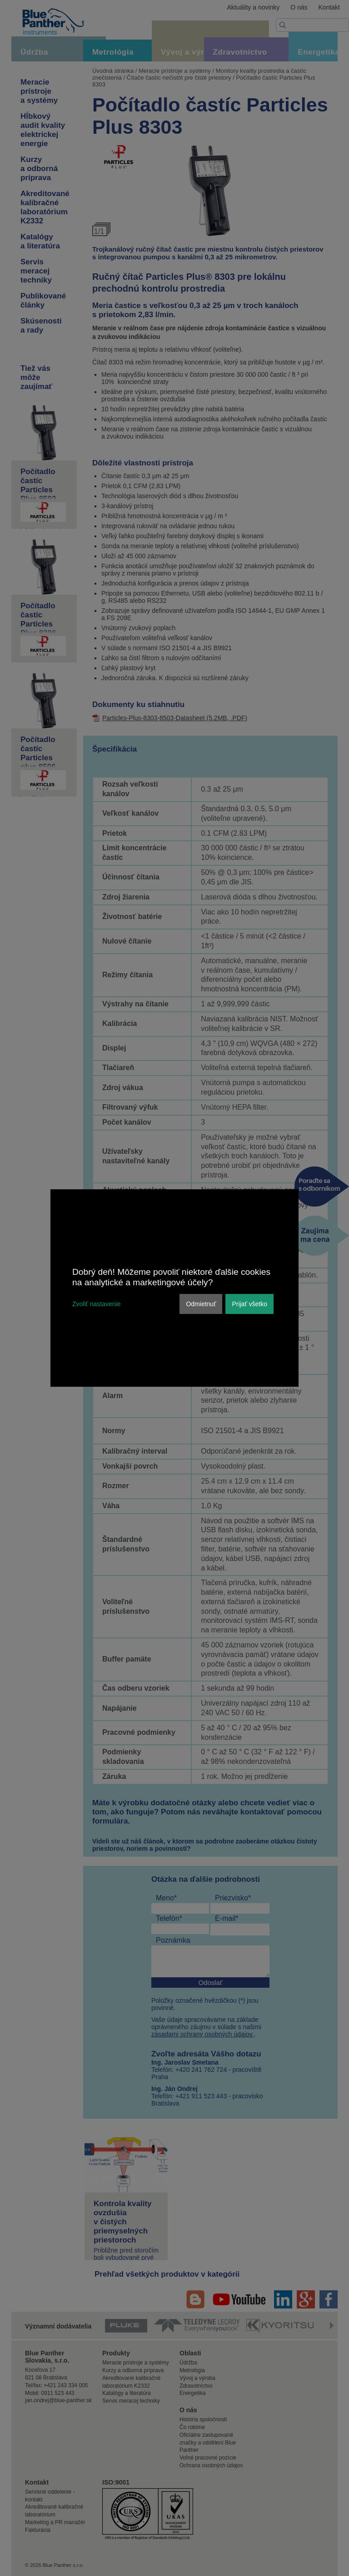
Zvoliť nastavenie (96, 1304)
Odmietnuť (201, 1304)
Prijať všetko (249, 1304)
